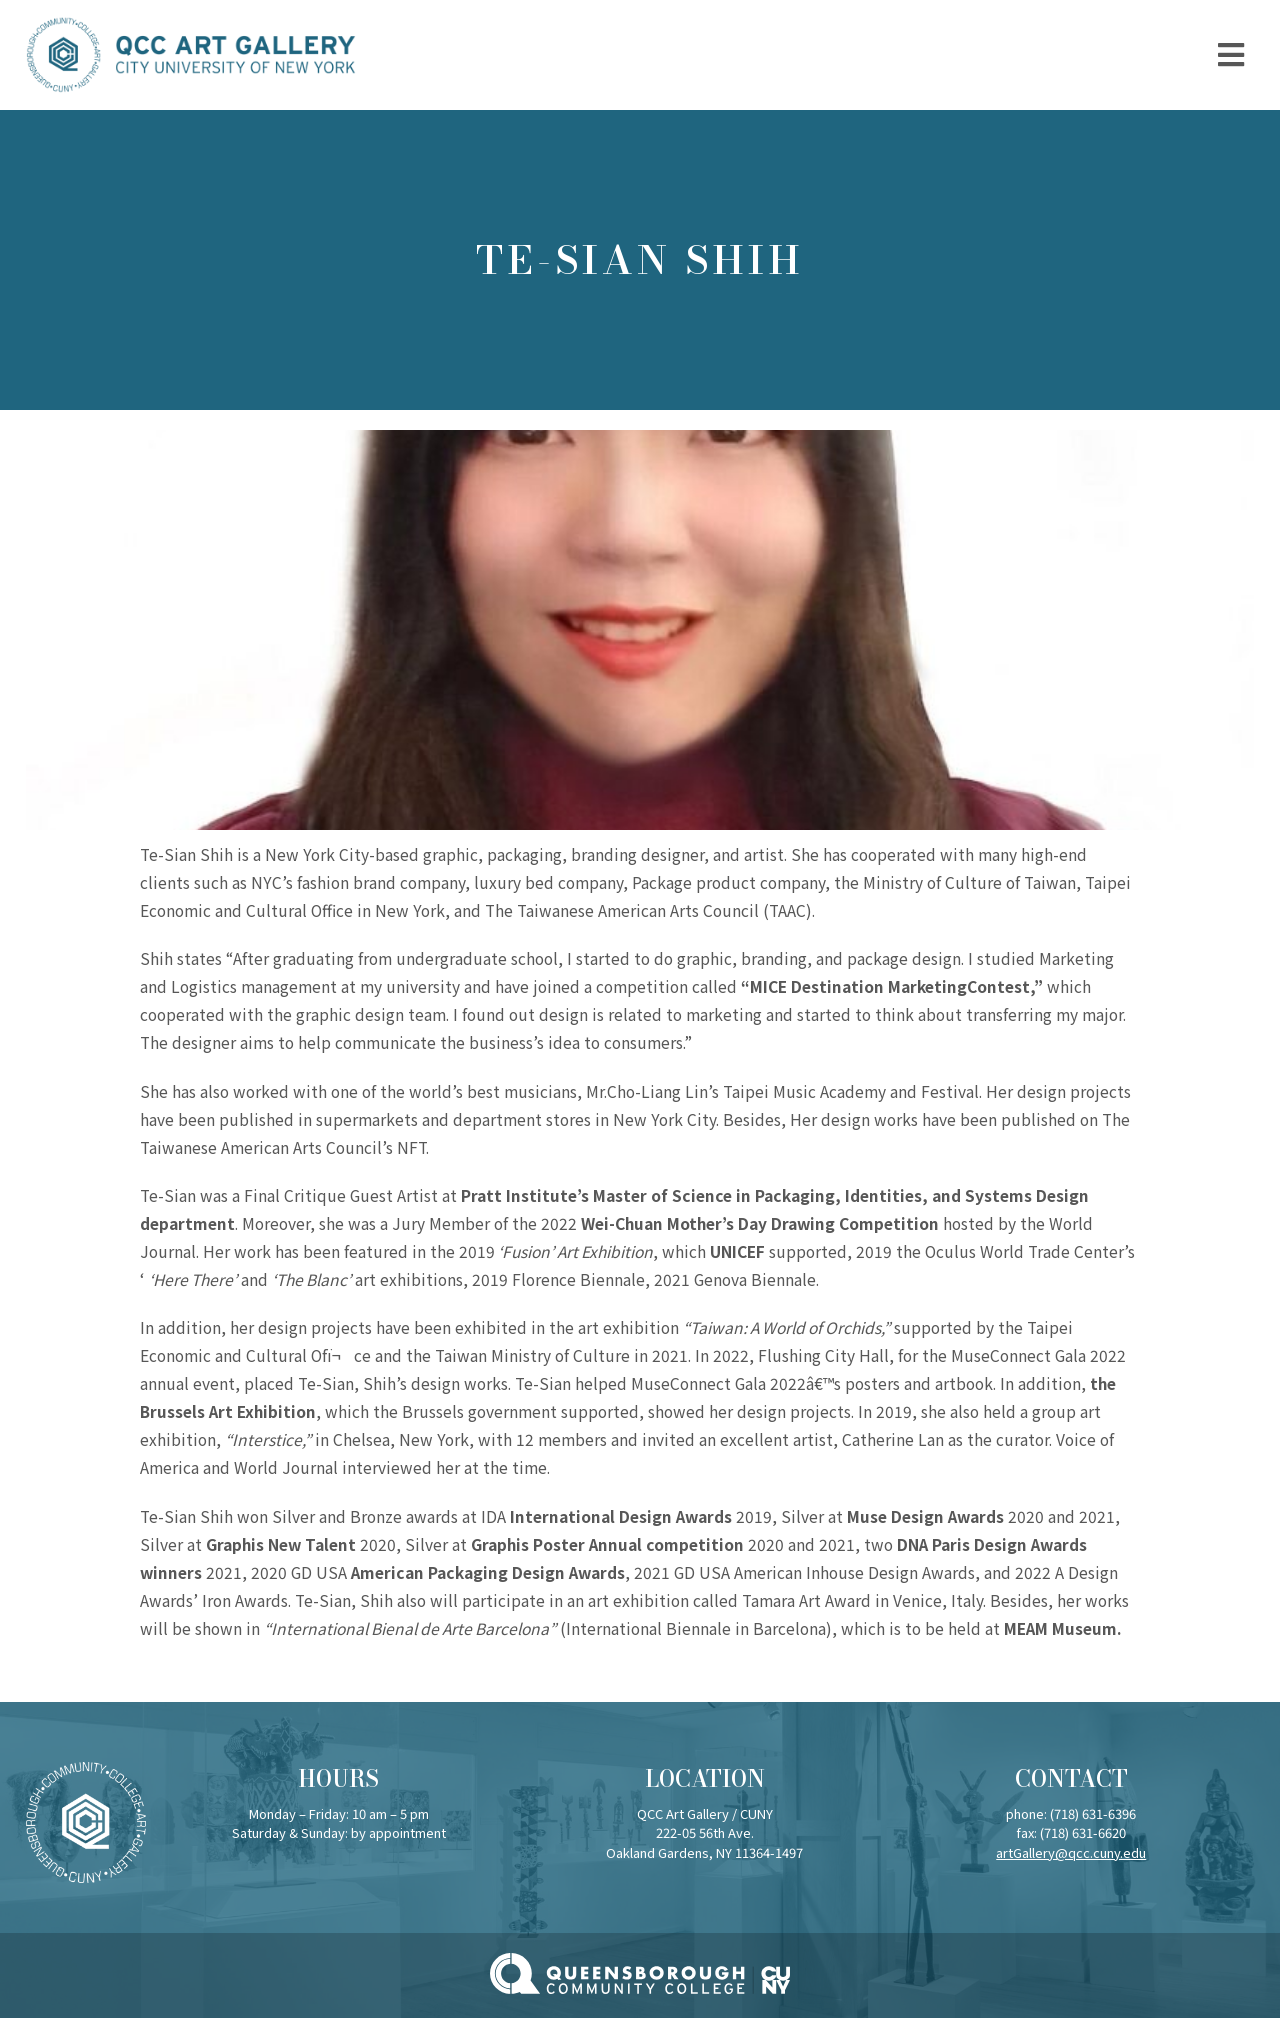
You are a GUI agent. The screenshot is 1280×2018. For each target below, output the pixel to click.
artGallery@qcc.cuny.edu (1071, 1852)
